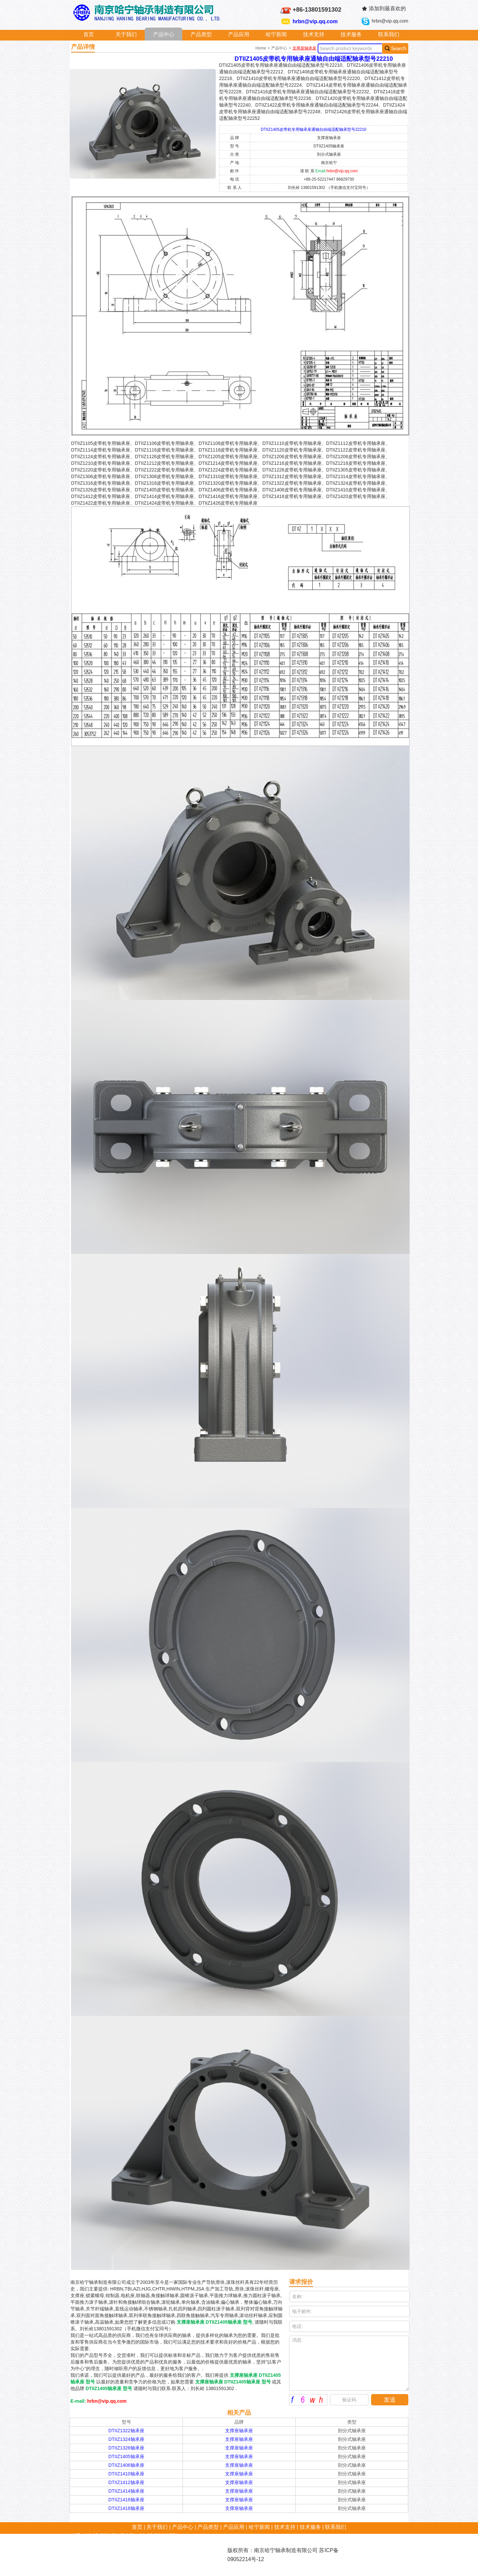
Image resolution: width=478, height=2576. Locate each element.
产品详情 (83, 46)
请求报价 (301, 2282)
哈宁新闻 (276, 34)
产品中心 (163, 34)
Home (261, 48)
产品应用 (238, 34)
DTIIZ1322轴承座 (126, 2430)
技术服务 (351, 34)
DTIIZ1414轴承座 (126, 2491)
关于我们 (126, 34)
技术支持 (313, 34)
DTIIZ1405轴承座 (126, 2456)
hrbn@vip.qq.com (315, 21)
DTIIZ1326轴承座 (126, 2448)
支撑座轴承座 (304, 48)
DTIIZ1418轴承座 (126, 2508)
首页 (88, 34)
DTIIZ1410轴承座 (126, 2473)
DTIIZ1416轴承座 (126, 2499)
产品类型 (201, 34)
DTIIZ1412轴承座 (126, 2482)
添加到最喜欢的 (387, 8)
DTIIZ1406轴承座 (126, 2465)
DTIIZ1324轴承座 (126, 2439)
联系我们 (388, 34)
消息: (349, 2363)
